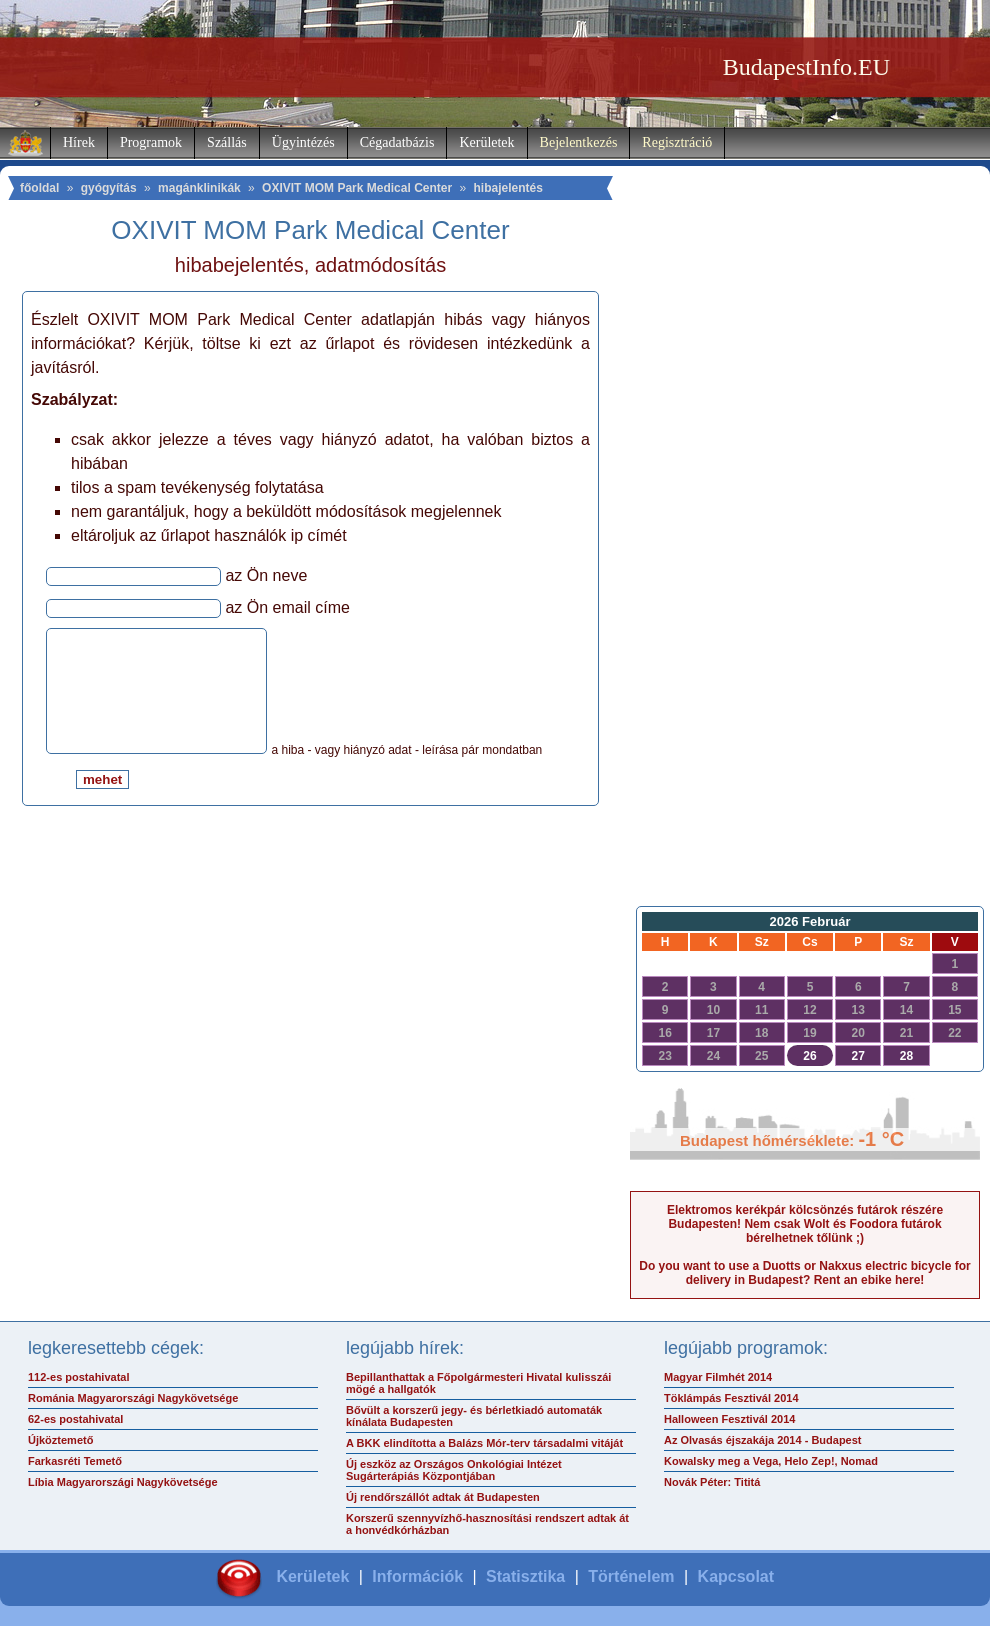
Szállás (227, 142)
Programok (151, 142)
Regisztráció (677, 142)
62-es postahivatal (75, 1419)
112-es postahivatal (79, 1377)
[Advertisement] (805, 576)
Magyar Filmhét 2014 (718, 1377)
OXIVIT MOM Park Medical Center (357, 188)
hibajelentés (508, 188)
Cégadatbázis (397, 142)
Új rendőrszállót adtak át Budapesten (443, 1497)
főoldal (39, 188)
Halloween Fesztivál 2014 (729, 1419)
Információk (417, 1576)
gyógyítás (109, 188)
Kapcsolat (736, 1576)
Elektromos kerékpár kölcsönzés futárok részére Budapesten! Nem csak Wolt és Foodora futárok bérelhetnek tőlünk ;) (805, 1224)
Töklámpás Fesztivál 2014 (731, 1398)
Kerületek (486, 142)
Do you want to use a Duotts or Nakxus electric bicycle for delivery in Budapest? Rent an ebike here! (804, 1273)
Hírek (79, 142)
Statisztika (525, 1576)
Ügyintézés (303, 142)
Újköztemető (60, 1440)
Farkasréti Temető (75, 1461)
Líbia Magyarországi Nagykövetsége (123, 1482)
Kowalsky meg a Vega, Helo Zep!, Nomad (771, 1461)
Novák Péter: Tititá (712, 1482)
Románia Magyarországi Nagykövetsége (133, 1398)
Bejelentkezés (579, 142)
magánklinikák (199, 188)
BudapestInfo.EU (806, 67)
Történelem (631, 1576)
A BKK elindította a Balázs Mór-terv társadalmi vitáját (484, 1443)
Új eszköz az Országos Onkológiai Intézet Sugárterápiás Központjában (454, 1470)
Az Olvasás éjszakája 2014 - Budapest (763, 1440)
